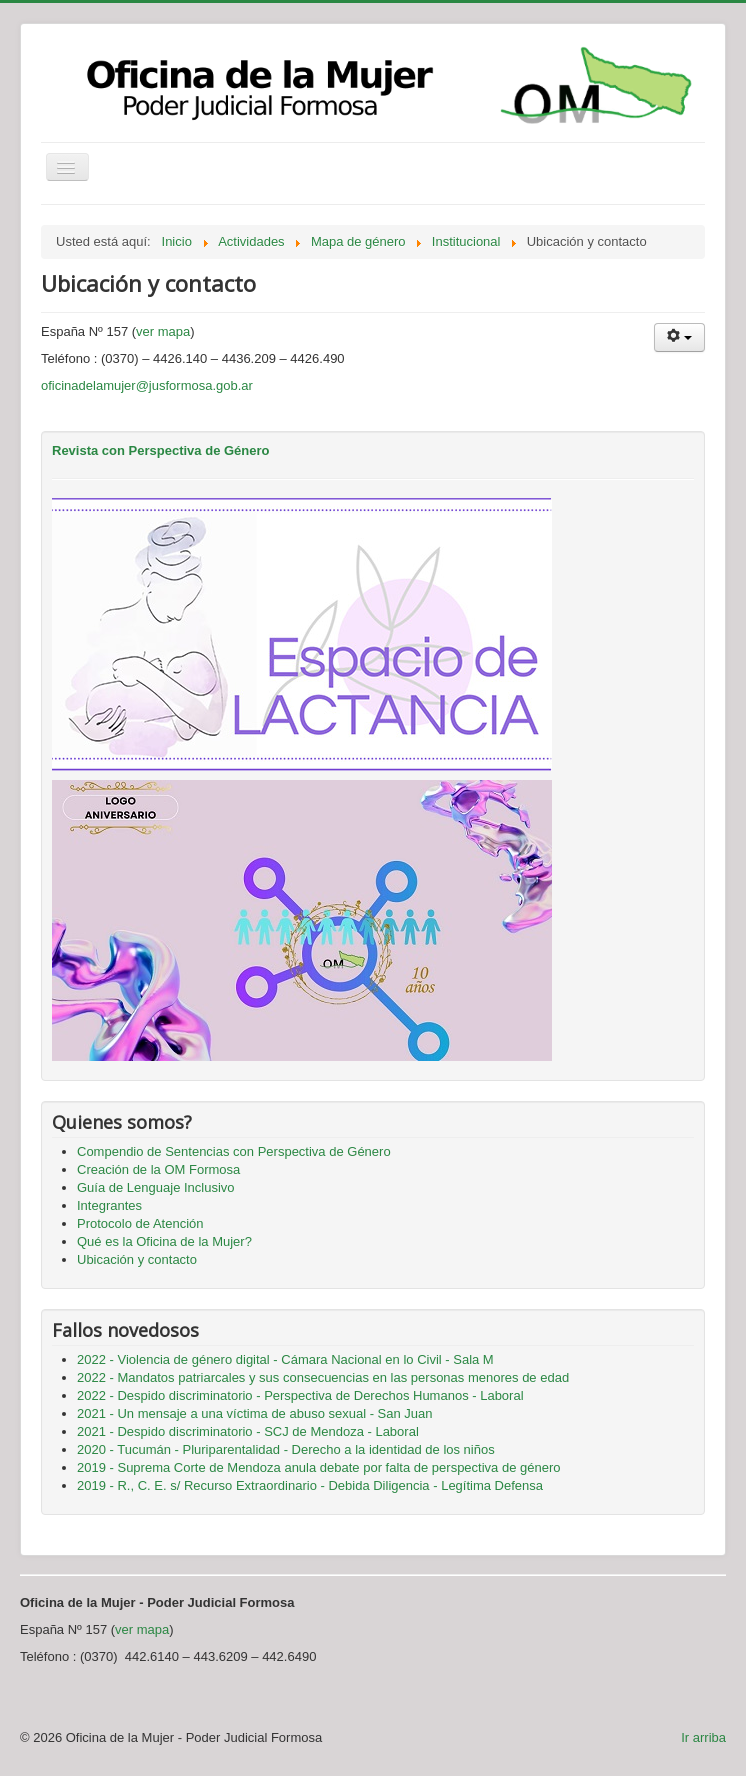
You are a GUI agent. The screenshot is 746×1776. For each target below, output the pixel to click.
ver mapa (163, 331)
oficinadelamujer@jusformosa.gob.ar (147, 385)
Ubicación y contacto (137, 1259)
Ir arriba (703, 1737)
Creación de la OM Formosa (158, 1169)
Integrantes (109, 1205)
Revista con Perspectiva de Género (160, 450)
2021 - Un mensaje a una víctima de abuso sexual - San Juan (255, 1413)
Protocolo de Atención (140, 1223)
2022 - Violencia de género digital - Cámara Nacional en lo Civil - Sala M (285, 1359)
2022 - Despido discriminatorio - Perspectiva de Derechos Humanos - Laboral (300, 1395)
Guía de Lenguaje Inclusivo (156, 1187)
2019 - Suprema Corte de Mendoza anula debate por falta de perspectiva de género (319, 1467)
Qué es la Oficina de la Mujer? (164, 1241)
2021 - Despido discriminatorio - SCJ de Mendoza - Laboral (248, 1431)
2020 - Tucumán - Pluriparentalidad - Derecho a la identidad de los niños (286, 1449)
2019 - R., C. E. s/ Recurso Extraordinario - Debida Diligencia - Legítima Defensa (310, 1485)
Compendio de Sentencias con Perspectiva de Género (234, 1151)
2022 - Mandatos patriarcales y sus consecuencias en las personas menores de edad (323, 1377)
